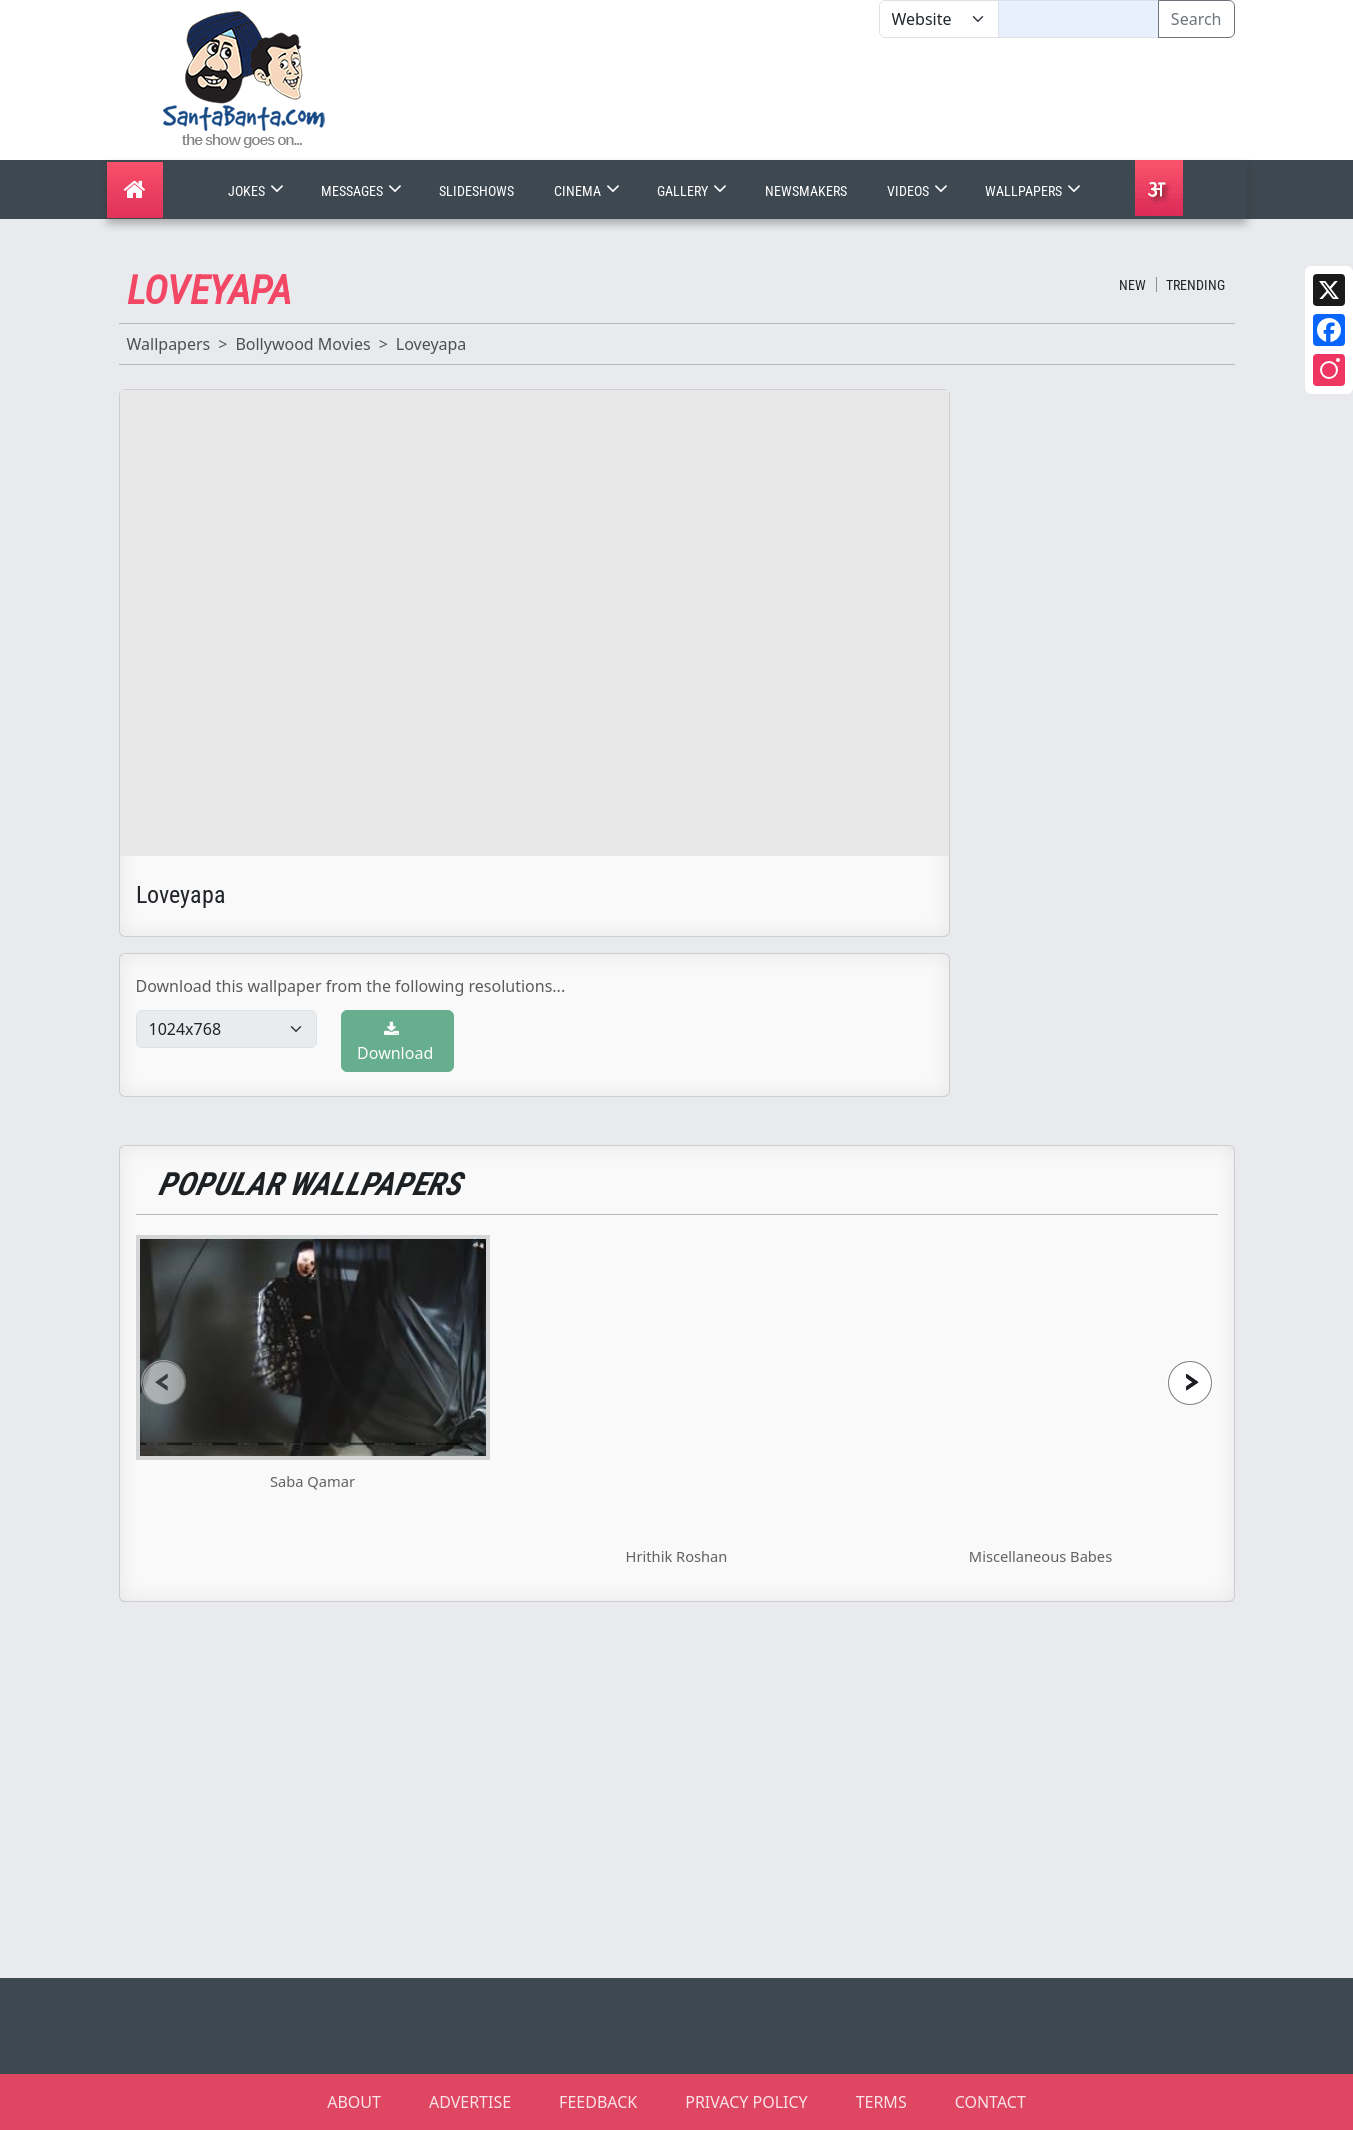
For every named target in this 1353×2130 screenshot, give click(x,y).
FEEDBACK (598, 2102)
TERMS (881, 2102)
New (1132, 285)
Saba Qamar (312, 1481)
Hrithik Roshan (677, 1556)
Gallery (694, 191)
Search (1196, 19)
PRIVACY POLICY (746, 2102)
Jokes (258, 191)
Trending (1195, 285)
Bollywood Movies (302, 344)
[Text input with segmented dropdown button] (1078, 19)
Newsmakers (806, 191)
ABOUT (354, 2102)
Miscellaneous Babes (1040, 1556)
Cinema (589, 191)
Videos (919, 191)
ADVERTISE (470, 2102)
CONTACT (990, 2102)
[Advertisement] (879, 99)
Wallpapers (1035, 191)
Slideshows (476, 191)
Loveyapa (431, 344)
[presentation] (164, 1382)
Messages (363, 191)
